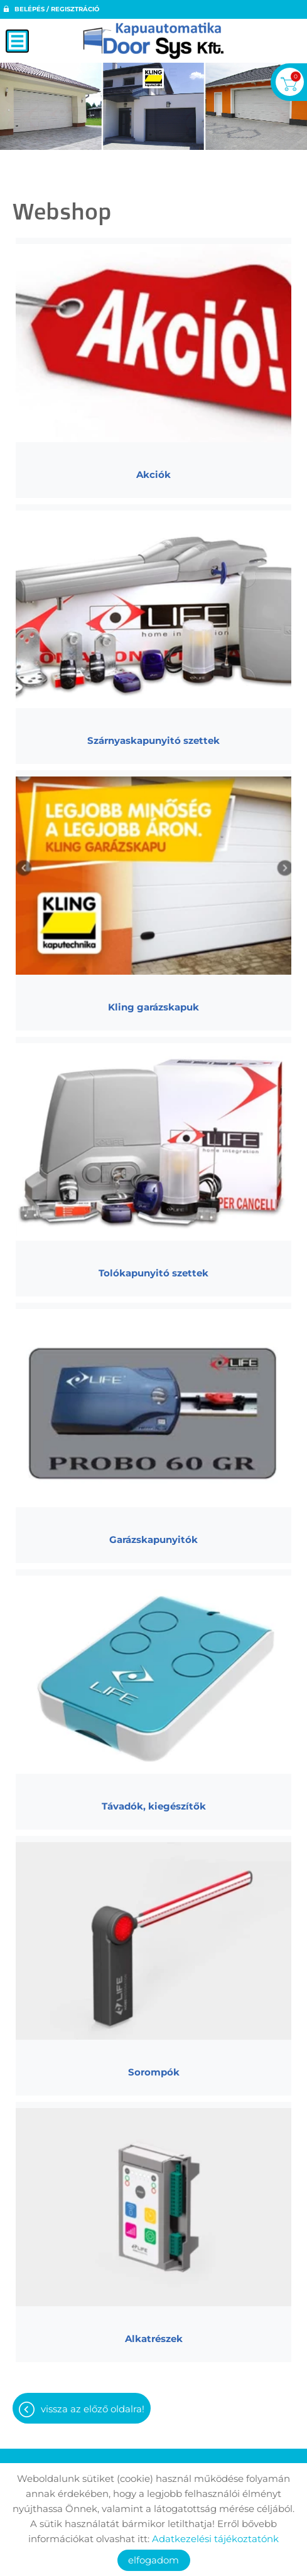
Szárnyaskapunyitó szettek (153, 740)
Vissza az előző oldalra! (92, 2409)
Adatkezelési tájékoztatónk (215, 2539)
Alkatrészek (154, 2339)
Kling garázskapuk (153, 1007)
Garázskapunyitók (153, 1539)
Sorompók (154, 2072)
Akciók (153, 474)
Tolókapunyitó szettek (153, 1273)
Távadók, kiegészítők (154, 1806)
